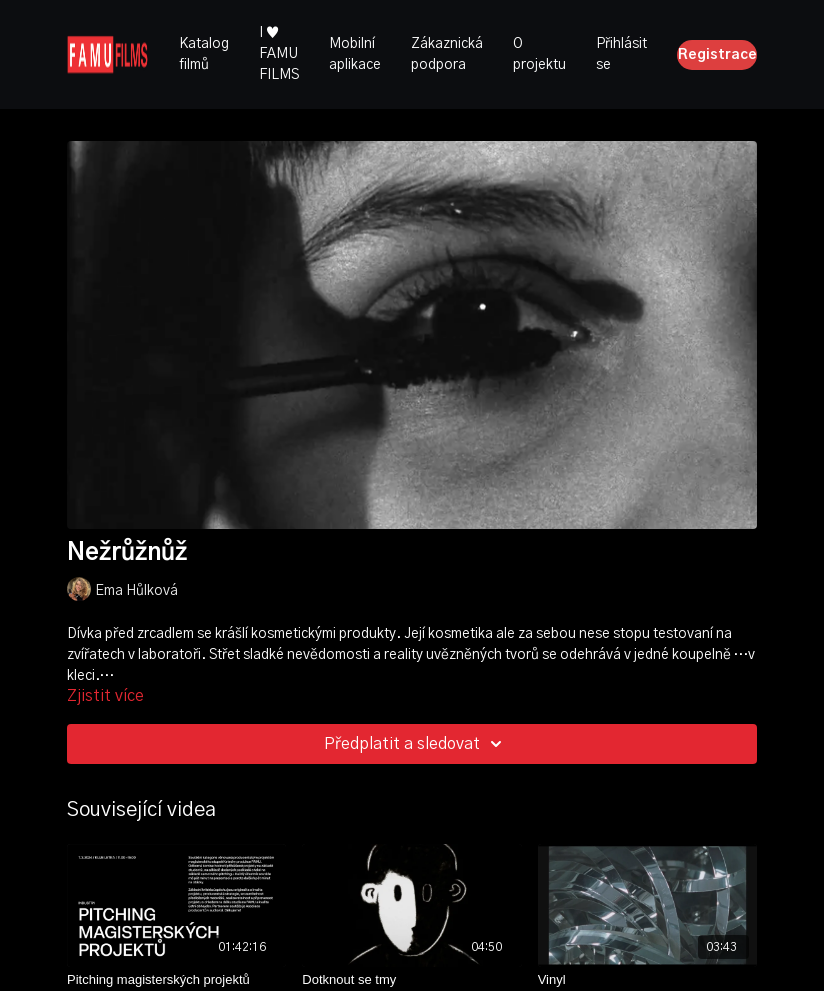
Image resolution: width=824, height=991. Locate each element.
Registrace (717, 55)
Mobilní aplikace (355, 54)
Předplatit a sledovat (416, 744)
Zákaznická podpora (447, 54)
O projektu (539, 54)
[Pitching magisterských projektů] (176, 980)
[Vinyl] (647, 980)
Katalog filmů (204, 54)
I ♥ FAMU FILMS (279, 54)
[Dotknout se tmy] (411, 980)
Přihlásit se (621, 54)
